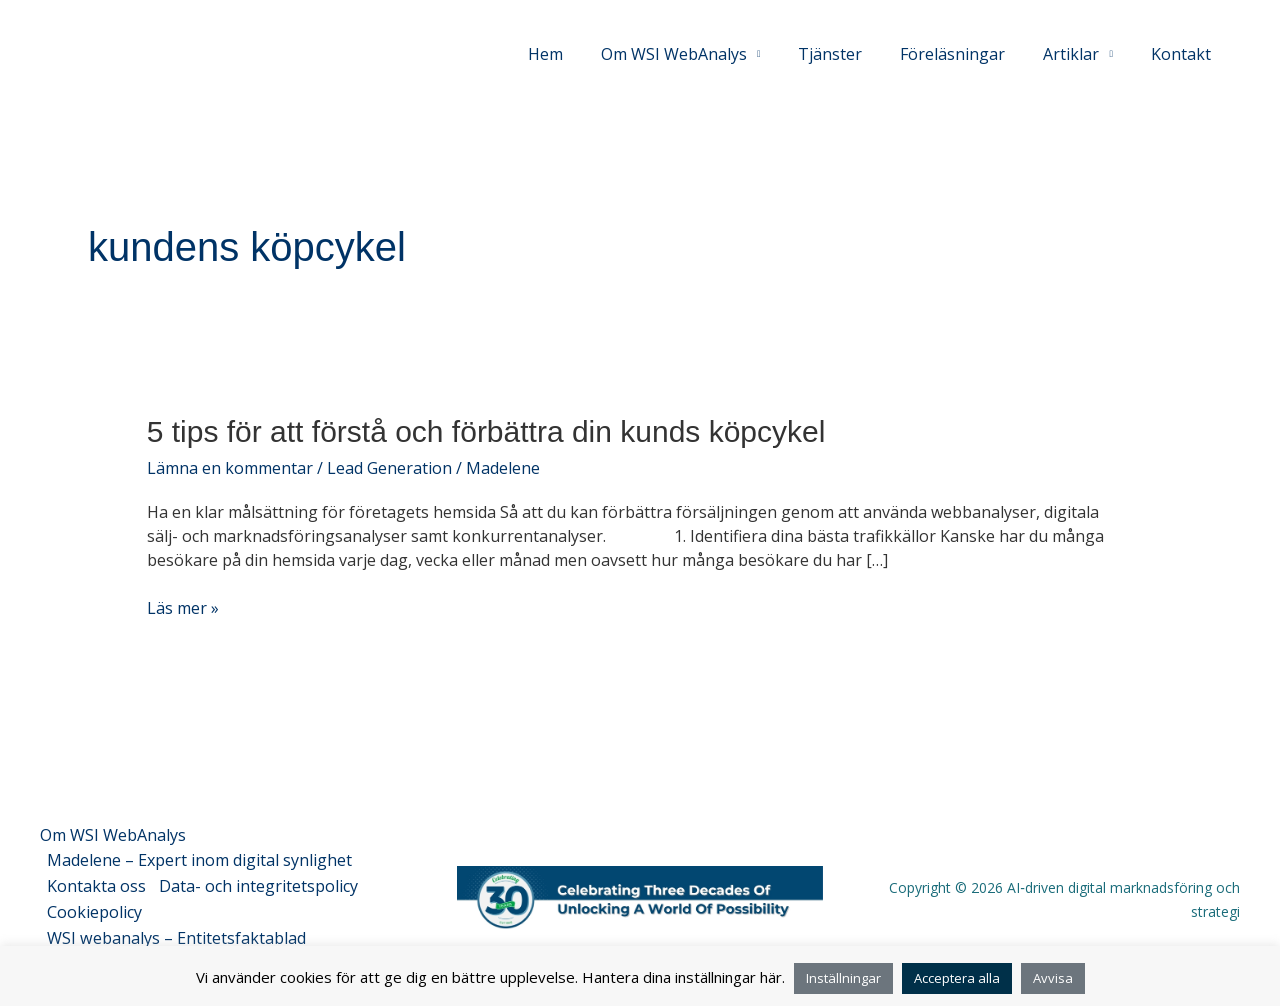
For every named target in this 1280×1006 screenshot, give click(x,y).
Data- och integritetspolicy (262, 882)
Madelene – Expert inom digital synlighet (200, 858)
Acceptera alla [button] (957, 978)
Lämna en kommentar (230, 468)
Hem (578, 54)
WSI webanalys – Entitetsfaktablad (177, 930)
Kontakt (1184, 54)
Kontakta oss (97, 882)
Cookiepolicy (95, 906)
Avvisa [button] (1053, 978)
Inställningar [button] (843, 978)
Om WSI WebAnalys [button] (701, 54)
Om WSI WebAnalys (113, 834)
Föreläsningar (967, 54)
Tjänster (851, 54)
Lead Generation (389, 468)
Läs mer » (183, 608)
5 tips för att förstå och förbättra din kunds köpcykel (486, 431)
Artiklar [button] (1080, 54)
